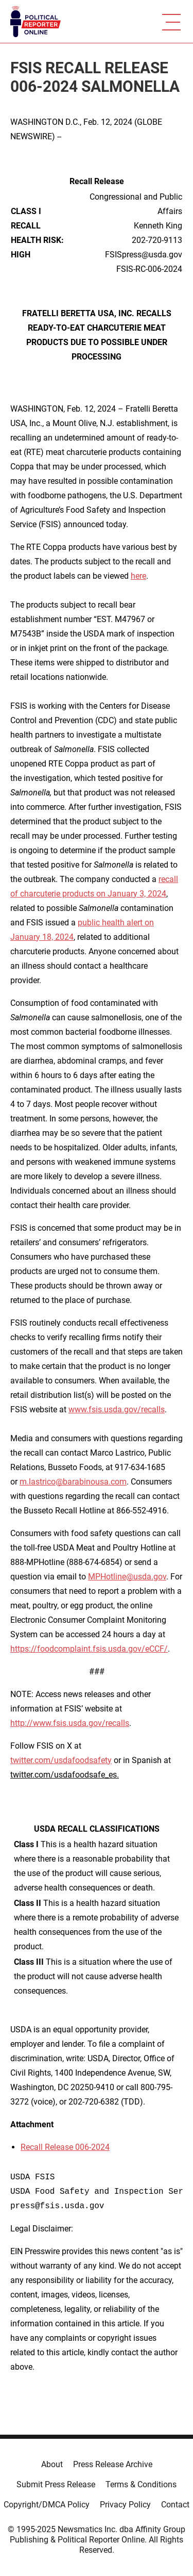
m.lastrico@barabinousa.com (73, 1482)
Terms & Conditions (141, 2484)
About (52, 2464)
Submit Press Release (55, 2484)
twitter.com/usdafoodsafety (61, 1760)
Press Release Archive (112, 2464)
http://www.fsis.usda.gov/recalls (69, 1723)
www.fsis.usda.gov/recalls (116, 1409)
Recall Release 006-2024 (65, 2147)
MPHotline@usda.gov (127, 1577)
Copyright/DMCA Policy (47, 2504)
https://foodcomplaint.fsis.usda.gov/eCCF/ (89, 1649)
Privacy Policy (125, 2504)
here (138, 576)
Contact (175, 2504)
